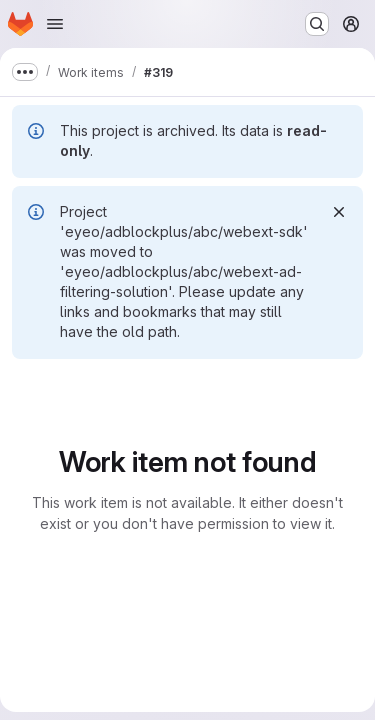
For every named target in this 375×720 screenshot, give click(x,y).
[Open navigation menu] (55, 24)
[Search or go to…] (317, 24)
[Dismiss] (339, 212)
